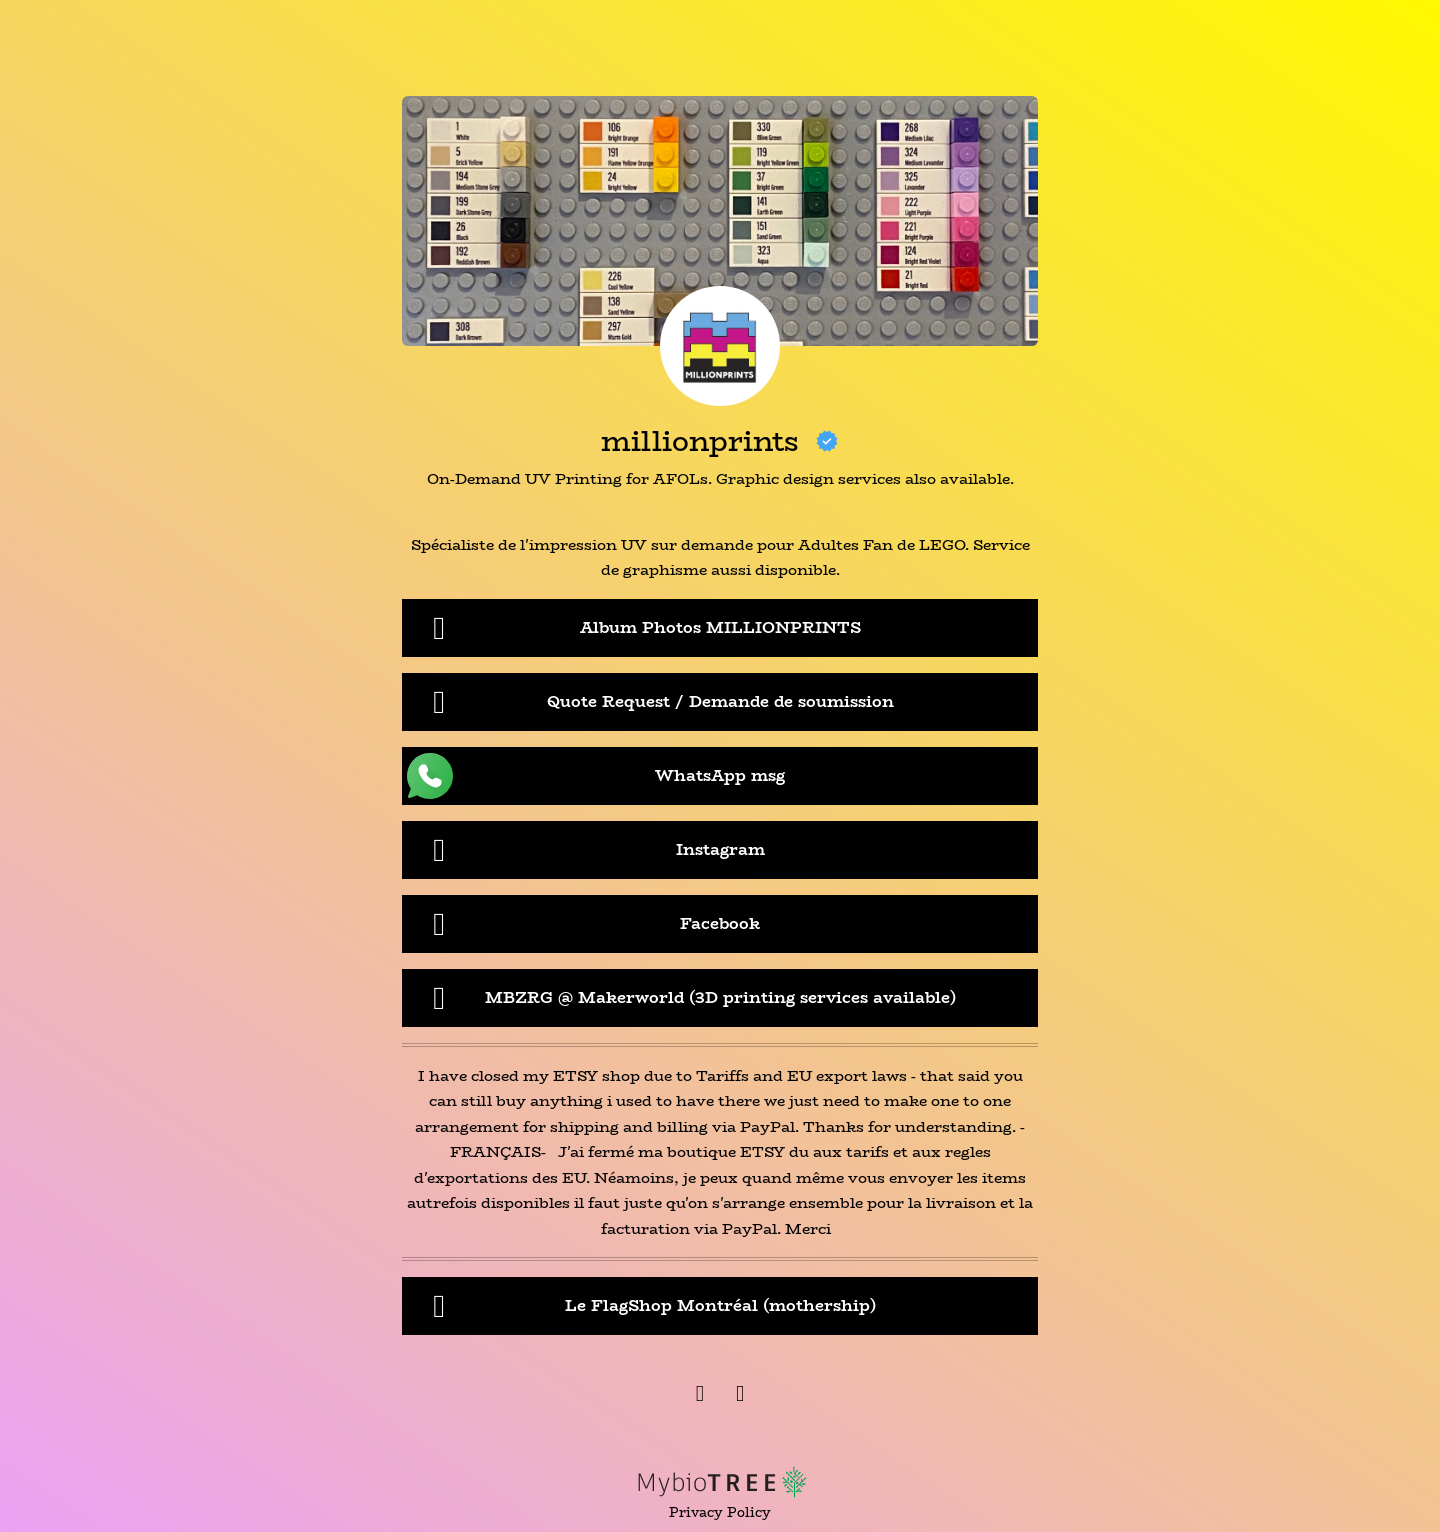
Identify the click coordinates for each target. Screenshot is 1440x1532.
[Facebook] (700, 1396)
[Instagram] (740, 1396)
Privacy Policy (720, 1512)
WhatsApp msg (596, 776)
